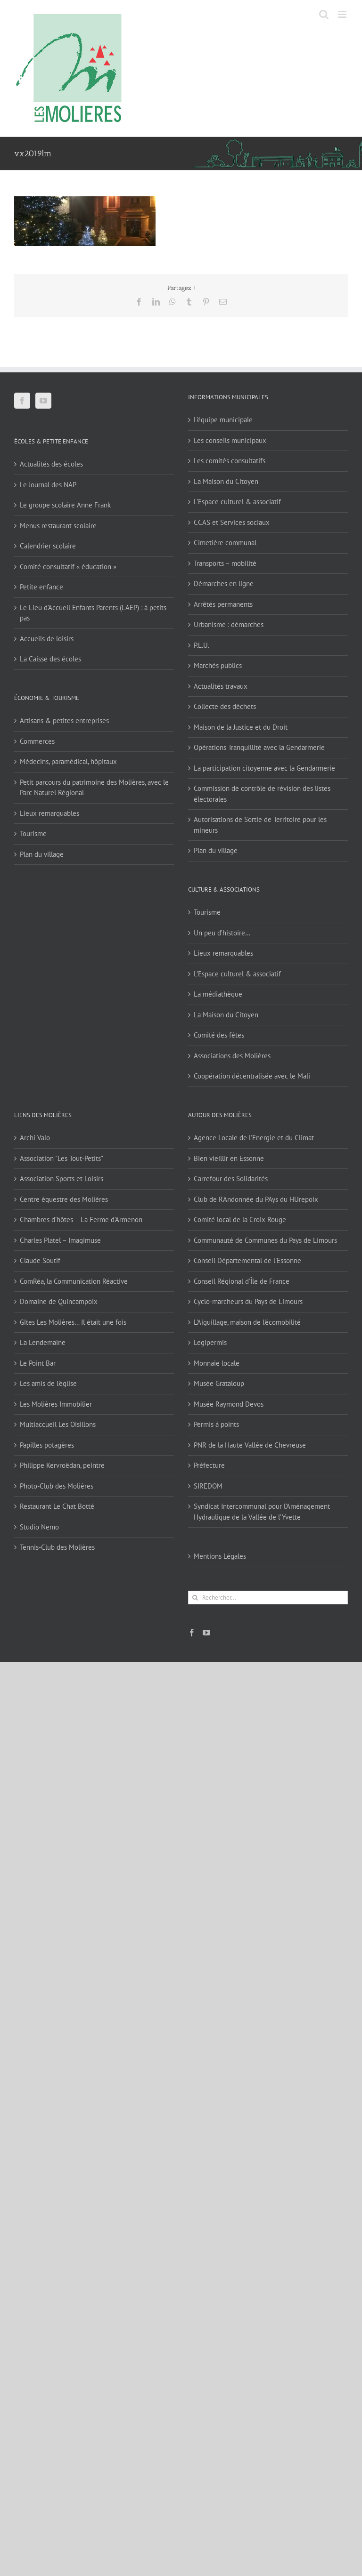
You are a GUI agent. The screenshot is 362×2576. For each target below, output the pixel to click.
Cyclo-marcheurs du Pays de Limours (248, 1301)
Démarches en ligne (224, 583)
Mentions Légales (220, 1556)
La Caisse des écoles (50, 658)
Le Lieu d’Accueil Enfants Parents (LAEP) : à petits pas (93, 613)
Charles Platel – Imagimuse (60, 1240)
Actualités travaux (220, 686)
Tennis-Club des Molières (57, 1547)
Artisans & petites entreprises (64, 720)
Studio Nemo (39, 1526)
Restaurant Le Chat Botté (57, 1506)
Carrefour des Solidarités (231, 1178)
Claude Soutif (40, 1260)
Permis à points (216, 1424)
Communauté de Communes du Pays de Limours (265, 1240)
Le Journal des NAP (48, 484)
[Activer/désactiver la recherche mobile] (324, 14)
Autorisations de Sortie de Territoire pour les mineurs (260, 825)
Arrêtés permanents (223, 604)
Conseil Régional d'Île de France (241, 1281)
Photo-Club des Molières (56, 1485)
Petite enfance (41, 586)
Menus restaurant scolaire (58, 525)
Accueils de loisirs (47, 638)
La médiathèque (218, 994)
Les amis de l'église (48, 1383)
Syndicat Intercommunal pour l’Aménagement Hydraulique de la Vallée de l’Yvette (262, 1511)
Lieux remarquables (49, 813)
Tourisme (33, 833)
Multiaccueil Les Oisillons (58, 1424)
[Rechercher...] (268, 1597)
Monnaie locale (216, 1363)
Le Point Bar (38, 1363)
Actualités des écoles (51, 463)
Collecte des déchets (225, 706)
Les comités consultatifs (229, 460)
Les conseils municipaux (230, 440)
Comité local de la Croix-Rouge (240, 1219)
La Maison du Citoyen (226, 481)
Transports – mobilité (225, 563)
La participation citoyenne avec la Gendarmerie (264, 768)
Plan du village (42, 854)
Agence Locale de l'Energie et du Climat (254, 1137)
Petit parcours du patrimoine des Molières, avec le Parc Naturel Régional (94, 787)
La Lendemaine (43, 1342)
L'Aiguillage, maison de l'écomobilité (247, 1322)
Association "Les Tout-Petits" (61, 1158)
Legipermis (210, 1342)
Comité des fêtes (219, 1034)
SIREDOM (208, 1485)
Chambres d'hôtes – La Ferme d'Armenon (81, 1219)
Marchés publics (218, 665)
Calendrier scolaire (48, 545)
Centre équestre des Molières (64, 1199)
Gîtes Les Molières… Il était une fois (73, 1322)
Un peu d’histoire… (222, 932)
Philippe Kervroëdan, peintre (62, 1465)
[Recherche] (195, 1597)
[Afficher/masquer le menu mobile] (343, 14)
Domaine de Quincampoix (59, 1301)
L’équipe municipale (223, 419)
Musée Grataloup (219, 1383)
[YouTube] (43, 401)
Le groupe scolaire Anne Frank (65, 504)
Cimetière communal (225, 542)
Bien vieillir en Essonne (229, 1158)
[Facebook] (22, 401)
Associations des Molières (232, 1055)
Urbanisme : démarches (228, 624)
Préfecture (209, 1465)
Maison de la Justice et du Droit (241, 727)
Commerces (37, 741)
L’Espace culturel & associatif (237, 501)
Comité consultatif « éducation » (68, 566)
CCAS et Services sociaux (232, 522)
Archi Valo (35, 1137)
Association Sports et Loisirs (61, 1178)
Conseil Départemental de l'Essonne (247, 1260)
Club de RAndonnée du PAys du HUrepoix (256, 1199)
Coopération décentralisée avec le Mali (252, 1075)
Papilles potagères (47, 1445)
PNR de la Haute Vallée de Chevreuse (250, 1445)
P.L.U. (201, 645)
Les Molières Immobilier (56, 1404)
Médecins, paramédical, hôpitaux (68, 761)
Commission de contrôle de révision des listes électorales (262, 794)
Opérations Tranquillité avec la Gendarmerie (259, 747)
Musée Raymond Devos (228, 1404)
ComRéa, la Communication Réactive (74, 1281)
